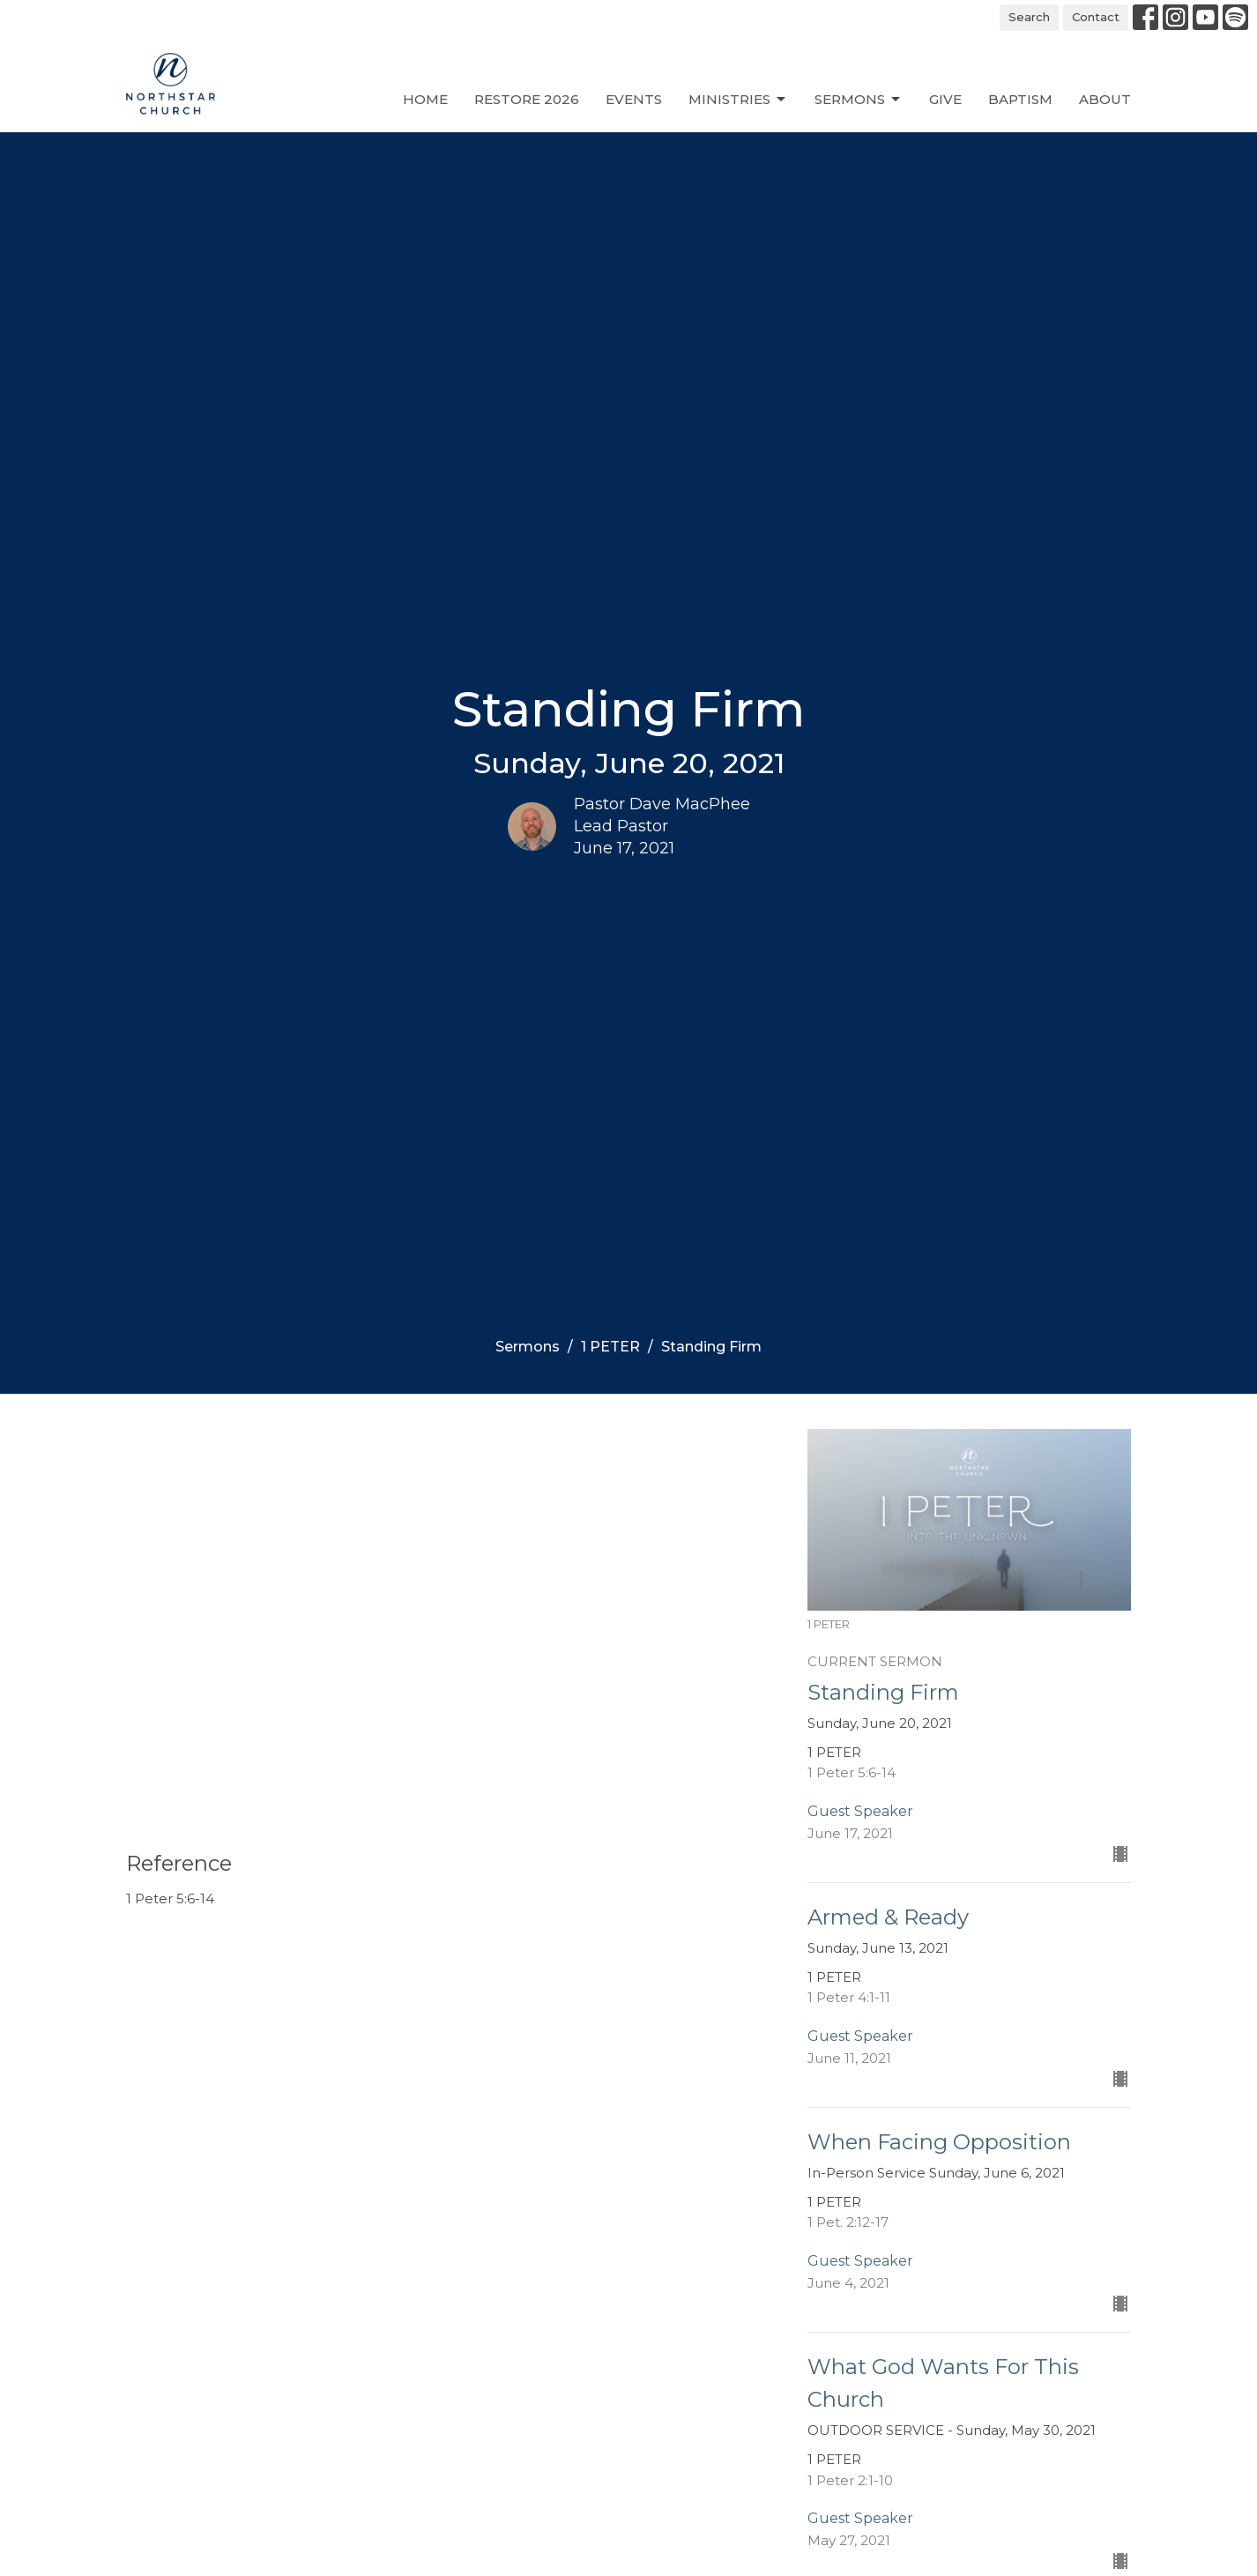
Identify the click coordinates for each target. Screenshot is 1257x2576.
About (1105, 99)
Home (425, 99)
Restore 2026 (526, 99)
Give (945, 99)
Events (634, 99)
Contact (1095, 17)
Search (1029, 17)
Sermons (858, 99)
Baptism (1020, 99)
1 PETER (610, 1346)
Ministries (738, 99)
